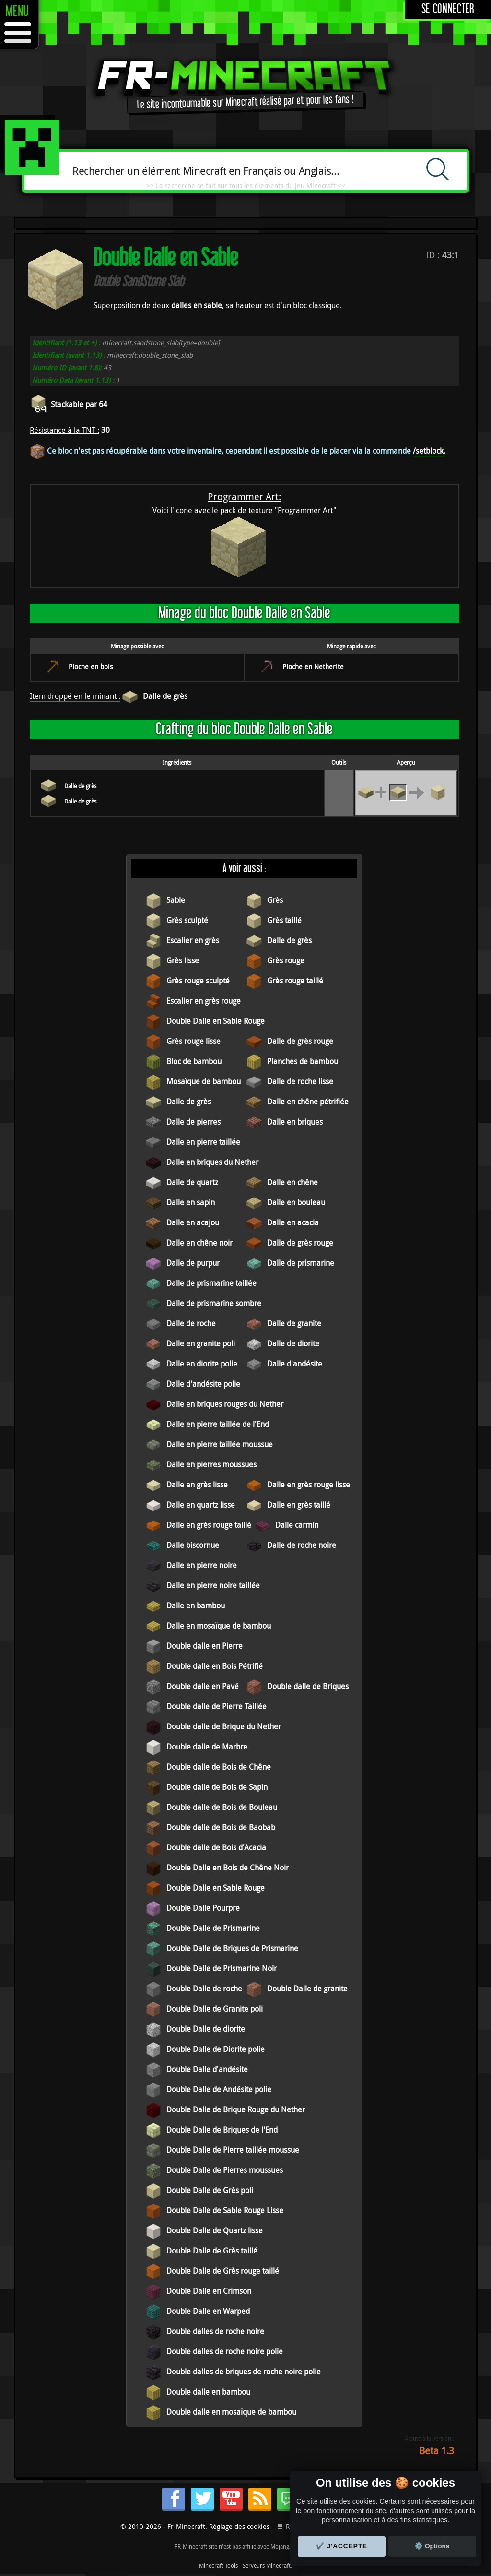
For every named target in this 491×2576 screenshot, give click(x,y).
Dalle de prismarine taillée (211, 1283)
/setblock (428, 450)
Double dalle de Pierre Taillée (216, 1706)
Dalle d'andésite (294, 1363)
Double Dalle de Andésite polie (218, 2089)
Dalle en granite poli (200, 1343)
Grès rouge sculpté (198, 980)
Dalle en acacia (293, 1222)
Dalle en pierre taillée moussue (219, 1444)
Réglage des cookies (239, 2526)
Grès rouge (285, 960)
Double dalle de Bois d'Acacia (216, 1847)
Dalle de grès (165, 696)
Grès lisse (182, 960)
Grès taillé (284, 920)
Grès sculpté (187, 920)
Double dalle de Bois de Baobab (220, 1827)
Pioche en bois (91, 666)
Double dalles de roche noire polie (224, 2351)
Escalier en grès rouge (203, 1000)
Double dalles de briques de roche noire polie (243, 2371)
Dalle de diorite (293, 1343)
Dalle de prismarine (300, 1263)
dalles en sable (196, 305)
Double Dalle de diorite (205, 2029)
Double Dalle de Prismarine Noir (221, 1968)
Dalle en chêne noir (199, 1242)
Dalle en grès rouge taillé (208, 1525)
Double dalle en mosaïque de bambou (231, 2412)
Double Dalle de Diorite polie (215, 2049)
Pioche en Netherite (313, 666)
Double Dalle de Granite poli (214, 2008)
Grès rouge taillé (295, 980)
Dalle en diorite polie (201, 1363)
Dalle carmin (296, 1525)
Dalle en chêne (292, 1182)
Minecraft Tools (218, 2565)
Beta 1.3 (436, 2450)
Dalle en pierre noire (201, 1565)
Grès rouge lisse (193, 1041)
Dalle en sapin (190, 1202)
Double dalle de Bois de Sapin (217, 1787)
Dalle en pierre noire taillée (213, 1585)
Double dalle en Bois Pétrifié (214, 1666)
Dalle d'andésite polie (203, 1383)
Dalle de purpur (193, 1263)
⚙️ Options (432, 2546)
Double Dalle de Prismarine (213, 1928)
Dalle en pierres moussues (211, 1464)
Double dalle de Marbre (206, 1746)
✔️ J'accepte (342, 2546)
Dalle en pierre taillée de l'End (217, 1424)
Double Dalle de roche (204, 1988)
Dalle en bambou (195, 1605)
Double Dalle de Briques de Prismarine (232, 1948)
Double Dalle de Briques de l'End (222, 2129)
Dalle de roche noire (301, 1545)
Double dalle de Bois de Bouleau (221, 1807)
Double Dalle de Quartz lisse (214, 2230)
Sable (175, 900)
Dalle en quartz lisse (200, 1504)
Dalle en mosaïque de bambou (218, 1625)
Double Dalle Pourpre (203, 1908)
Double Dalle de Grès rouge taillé (222, 2270)
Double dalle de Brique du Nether (223, 1726)
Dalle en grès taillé (298, 1504)
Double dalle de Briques (308, 1686)
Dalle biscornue (192, 1545)
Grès (275, 900)
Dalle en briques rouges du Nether (224, 1404)
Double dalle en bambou (208, 2391)
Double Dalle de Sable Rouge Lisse (224, 2210)
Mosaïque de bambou (203, 1081)
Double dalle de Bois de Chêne (218, 1766)
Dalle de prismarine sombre (213, 1303)
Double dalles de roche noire (215, 2331)
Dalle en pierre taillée (203, 1142)
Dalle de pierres (193, 1121)
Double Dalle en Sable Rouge (215, 1021)
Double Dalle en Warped (208, 2311)
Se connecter (448, 9)
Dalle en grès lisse (197, 1484)
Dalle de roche (191, 1323)
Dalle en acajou (192, 1222)
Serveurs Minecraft (267, 2565)
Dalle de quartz (192, 1182)
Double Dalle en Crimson (208, 2291)
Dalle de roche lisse (300, 1081)
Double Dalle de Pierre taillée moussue (232, 2150)
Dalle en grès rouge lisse (308, 1484)
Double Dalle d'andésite (207, 2069)
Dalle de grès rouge (300, 1041)
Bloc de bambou (194, 1061)
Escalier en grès (192, 940)
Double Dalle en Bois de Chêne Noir (227, 1867)
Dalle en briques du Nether (212, 1162)
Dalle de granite (294, 1323)
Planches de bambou (302, 1061)
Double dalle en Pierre (204, 1646)
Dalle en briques (295, 1121)
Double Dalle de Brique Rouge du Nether (235, 2109)
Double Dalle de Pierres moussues (224, 2170)
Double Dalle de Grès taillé (211, 2250)
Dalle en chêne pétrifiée (308, 1101)
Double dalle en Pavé (202, 1686)
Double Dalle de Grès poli (209, 2190)
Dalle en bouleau (296, 1202)
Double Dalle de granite (307, 1988)
